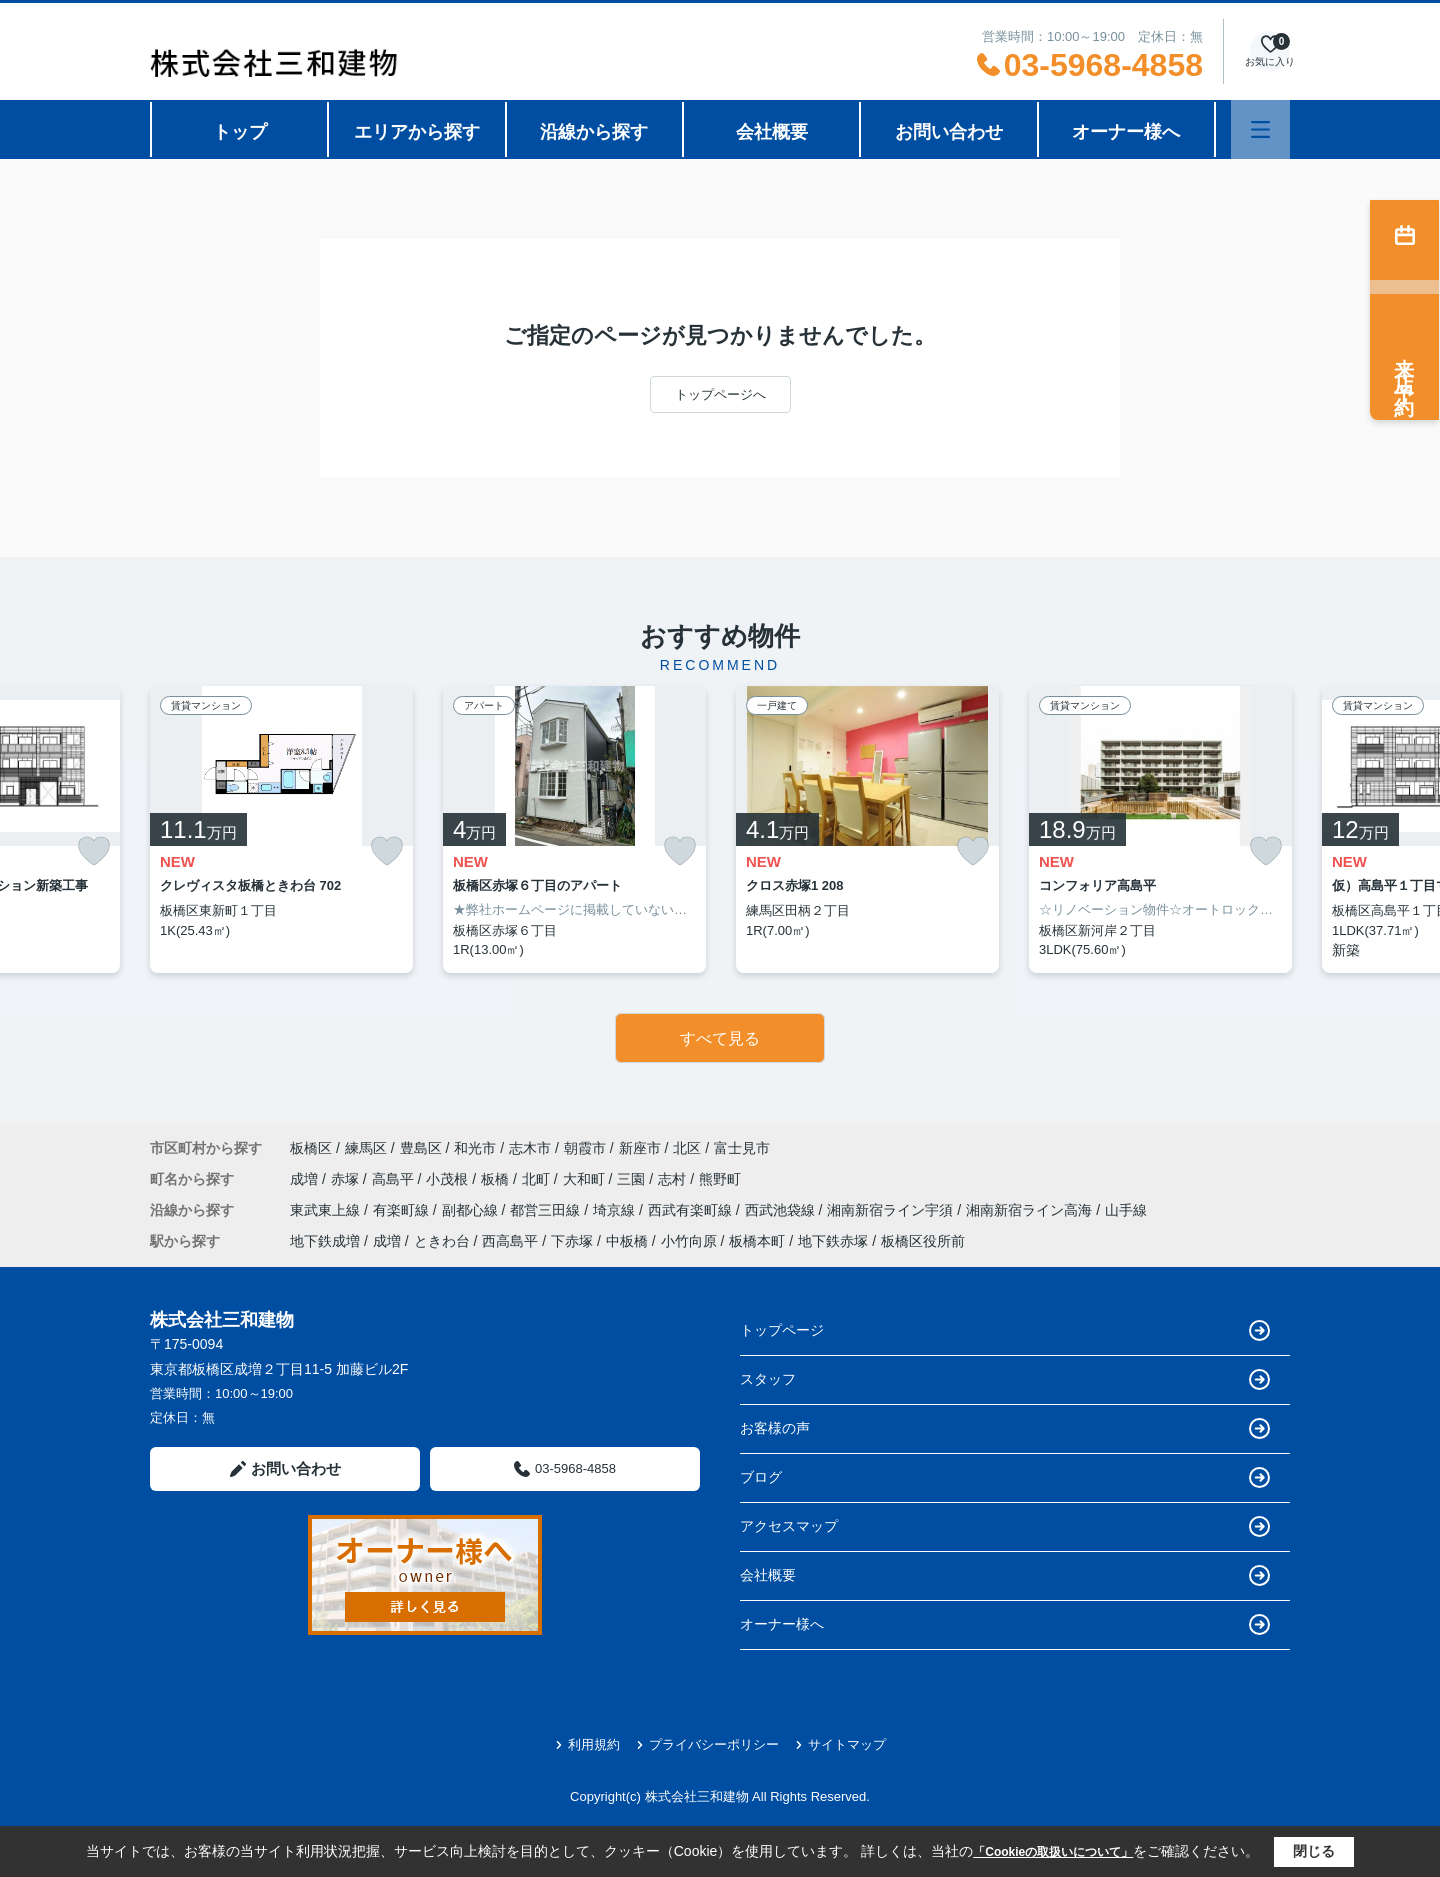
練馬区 (366, 1148)
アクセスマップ (1005, 1526)
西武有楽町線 (692, 1210)
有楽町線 (403, 1210)
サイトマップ (840, 1744)
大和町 (586, 1179)
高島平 (395, 1179)
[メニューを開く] (1260, 129)
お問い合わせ (949, 132)
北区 (687, 1148)
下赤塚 (572, 1241)
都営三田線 (547, 1210)
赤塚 (347, 1179)
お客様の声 (1005, 1428)
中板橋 (627, 1241)
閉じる (1314, 1851)
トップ (240, 132)
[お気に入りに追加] (94, 851)
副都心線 (472, 1210)
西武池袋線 (782, 1210)
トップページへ (720, 394)
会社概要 (772, 132)
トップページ (1005, 1330)
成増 (306, 1179)
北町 (538, 1179)
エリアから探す (417, 132)
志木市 (530, 1148)
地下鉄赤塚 (833, 1241)
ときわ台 (442, 1241)
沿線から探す (594, 132)
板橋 (497, 1179)
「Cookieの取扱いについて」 (1053, 1852)
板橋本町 (757, 1241)
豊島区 (421, 1148)
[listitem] (281, 829)
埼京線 (616, 1210)
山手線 (1126, 1210)
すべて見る (720, 1038)
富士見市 (742, 1148)
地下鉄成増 (325, 1241)
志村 (674, 1179)
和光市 (475, 1148)
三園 (633, 1179)
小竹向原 (689, 1241)
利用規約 (587, 1744)
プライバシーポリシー (707, 1744)
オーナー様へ (1126, 132)
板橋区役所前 (923, 1241)
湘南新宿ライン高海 (1031, 1210)
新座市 (640, 1148)
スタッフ (1005, 1379)
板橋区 (311, 1148)
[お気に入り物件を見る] (1270, 51)
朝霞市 (585, 1148)
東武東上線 (327, 1210)
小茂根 (449, 1179)
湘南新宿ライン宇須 (892, 1210)
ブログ (1005, 1477)
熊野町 (720, 1179)
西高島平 (510, 1241)
